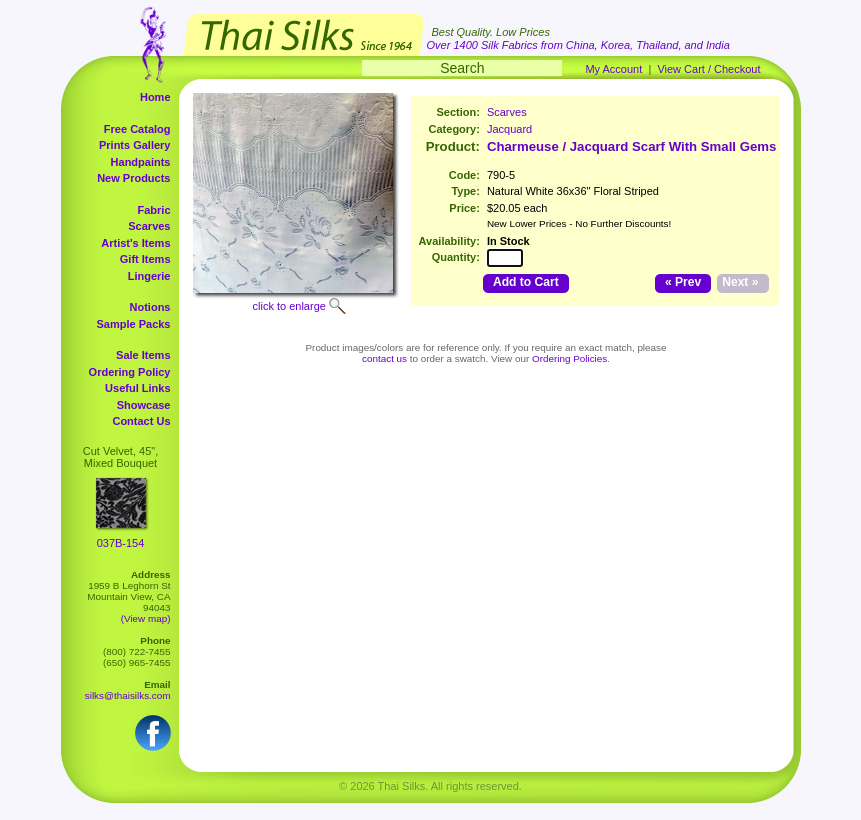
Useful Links (137, 388)
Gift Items (145, 259)
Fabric (153, 210)
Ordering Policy (130, 372)
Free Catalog (137, 129)
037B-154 (121, 543)
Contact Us (141, 421)
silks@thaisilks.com (128, 695)
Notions (150, 307)
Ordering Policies (569, 358)
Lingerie (149, 276)
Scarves (149, 226)
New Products (133, 178)
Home (155, 97)
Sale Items (143, 355)
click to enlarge (289, 306)
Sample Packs (134, 324)
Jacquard (509, 129)
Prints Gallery (135, 145)
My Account (613, 69)
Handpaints (141, 162)
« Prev (683, 282)
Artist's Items (135, 243)
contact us (384, 358)
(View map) (146, 618)
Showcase (144, 405)
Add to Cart (526, 282)
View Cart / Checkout (708, 69)
